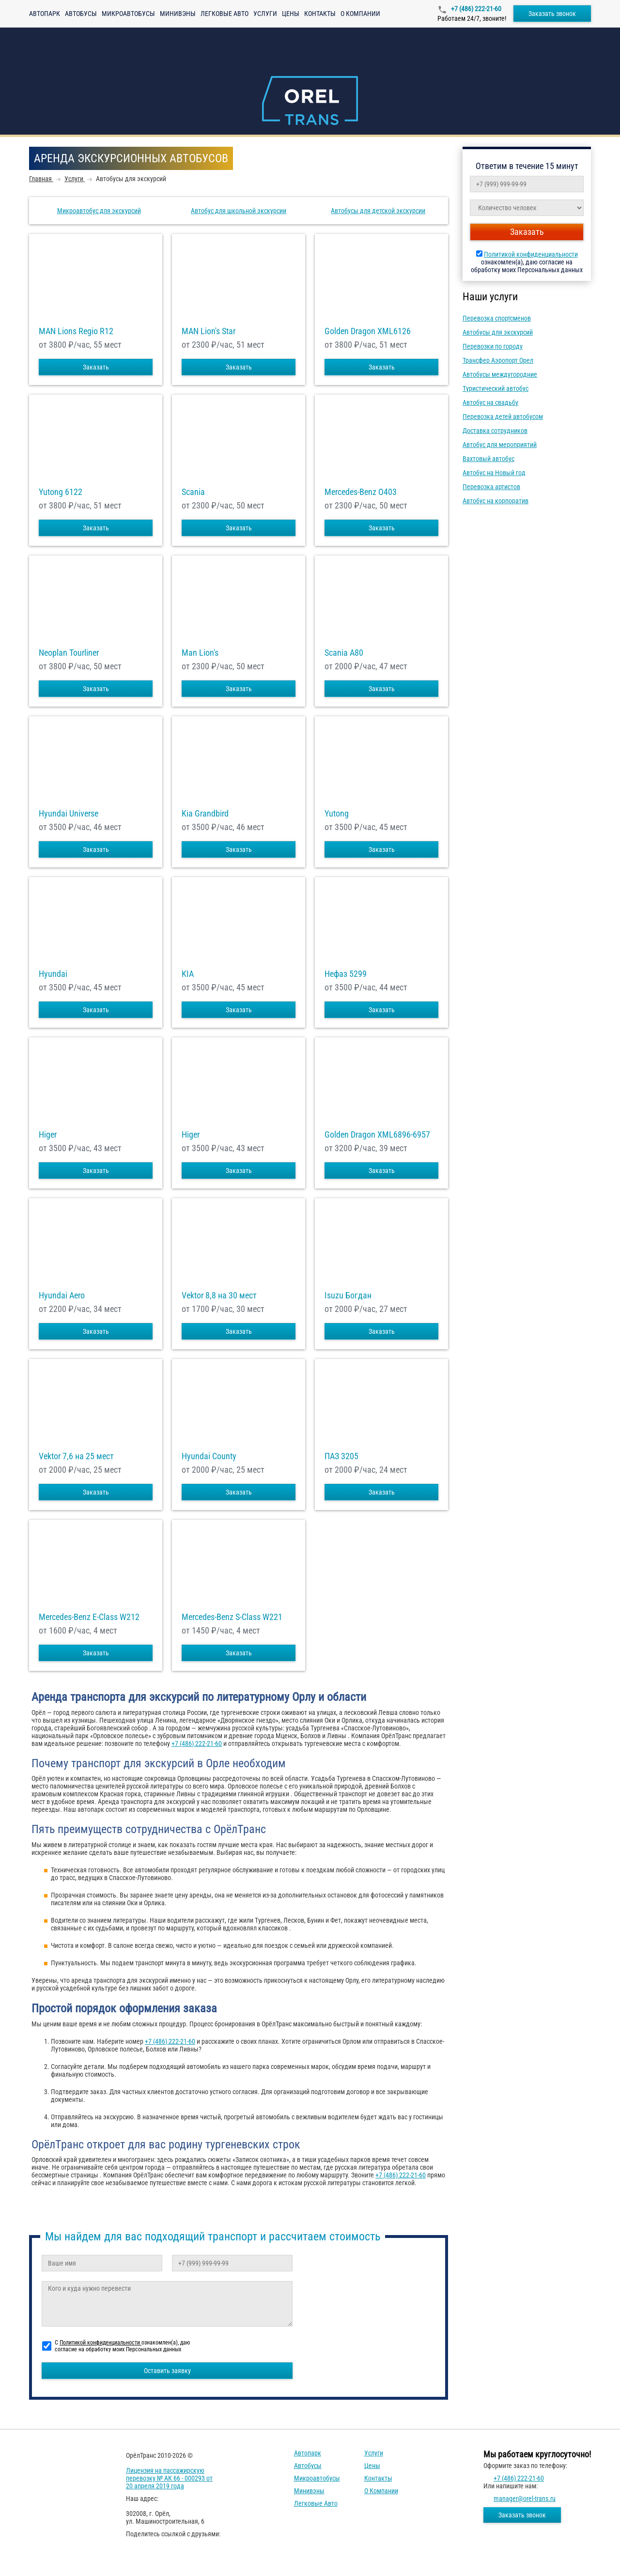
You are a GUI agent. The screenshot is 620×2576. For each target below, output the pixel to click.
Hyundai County (209, 1456)
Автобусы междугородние (500, 374)
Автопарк (44, 13)
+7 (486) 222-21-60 (475, 9)
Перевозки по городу (493, 346)
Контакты (320, 13)
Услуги (265, 13)
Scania (193, 492)
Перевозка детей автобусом (503, 416)
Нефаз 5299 (346, 974)
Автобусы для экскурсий (498, 332)
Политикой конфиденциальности (531, 254)
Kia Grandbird (205, 813)
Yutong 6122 (60, 492)
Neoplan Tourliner (69, 652)
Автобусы (81, 13)
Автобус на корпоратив (495, 501)
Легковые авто (224, 13)
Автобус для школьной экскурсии (238, 211)
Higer (48, 1134)
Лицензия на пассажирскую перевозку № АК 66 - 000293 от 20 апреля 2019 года (169, 2478)
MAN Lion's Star (208, 331)
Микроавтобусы (128, 13)
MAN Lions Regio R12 (76, 331)
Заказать (96, 367)
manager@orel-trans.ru (525, 2498)
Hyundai (53, 974)
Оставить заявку (167, 2371)
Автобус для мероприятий (500, 444)
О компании (360, 13)
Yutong (337, 813)
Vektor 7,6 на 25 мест (76, 1456)
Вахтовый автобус (488, 459)
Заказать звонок (552, 13)
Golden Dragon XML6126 (368, 331)
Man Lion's (200, 652)
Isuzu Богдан (348, 1295)
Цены (290, 13)
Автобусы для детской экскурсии (378, 211)
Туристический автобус (495, 388)
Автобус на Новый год (494, 473)
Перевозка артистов (491, 487)
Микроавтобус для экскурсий (99, 211)
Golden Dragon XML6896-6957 (377, 1134)
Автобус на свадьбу (490, 402)
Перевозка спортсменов (497, 318)
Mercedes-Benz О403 (361, 492)
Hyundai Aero (62, 1295)
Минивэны (178, 13)
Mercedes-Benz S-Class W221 (232, 1617)
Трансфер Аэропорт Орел (498, 360)
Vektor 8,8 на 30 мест (219, 1295)
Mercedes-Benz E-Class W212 (89, 1617)
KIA (188, 974)
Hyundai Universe (68, 813)
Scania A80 (344, 652)
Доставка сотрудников (495, 430)
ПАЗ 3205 (341, 1456)
